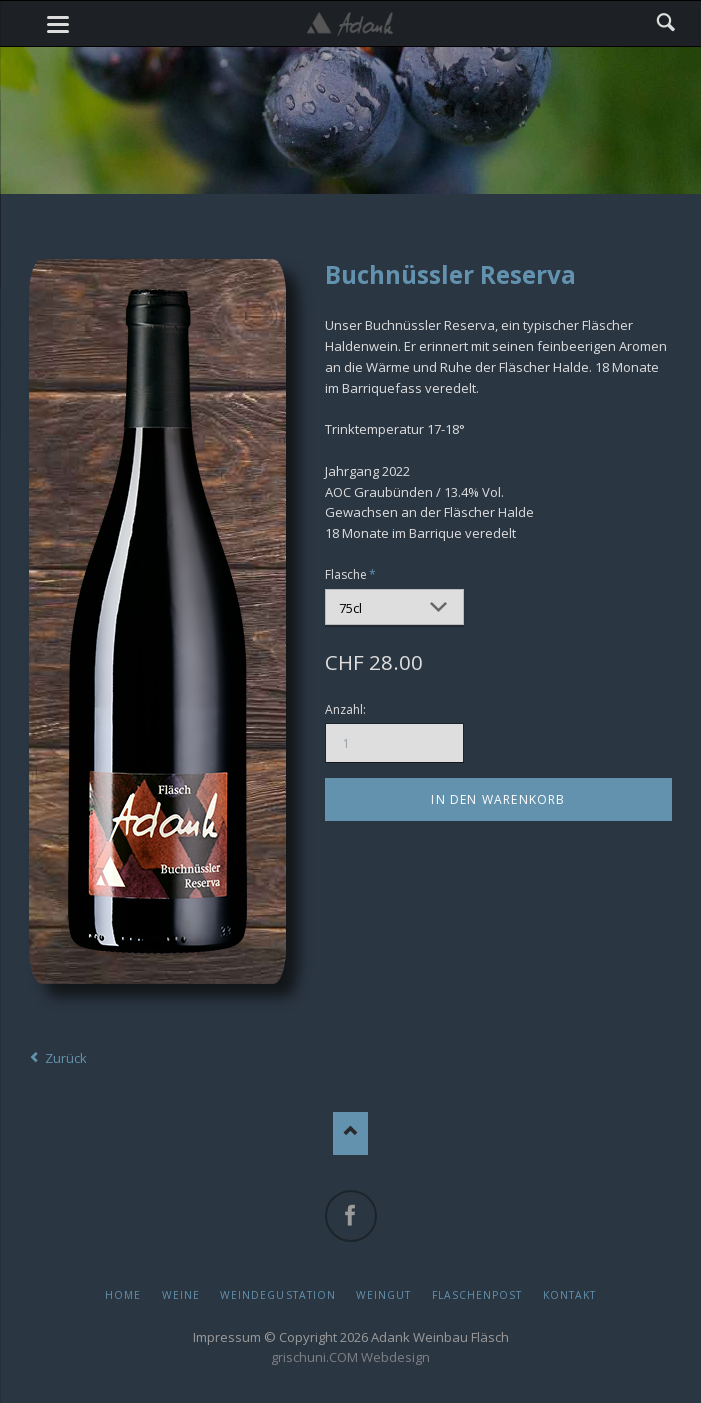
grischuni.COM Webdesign (350, 1357)
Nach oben (350, 1133)
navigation (58, 24)
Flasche (352, 574)
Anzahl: (345, 709)
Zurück (66, 1058)
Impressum (227, 1337)
